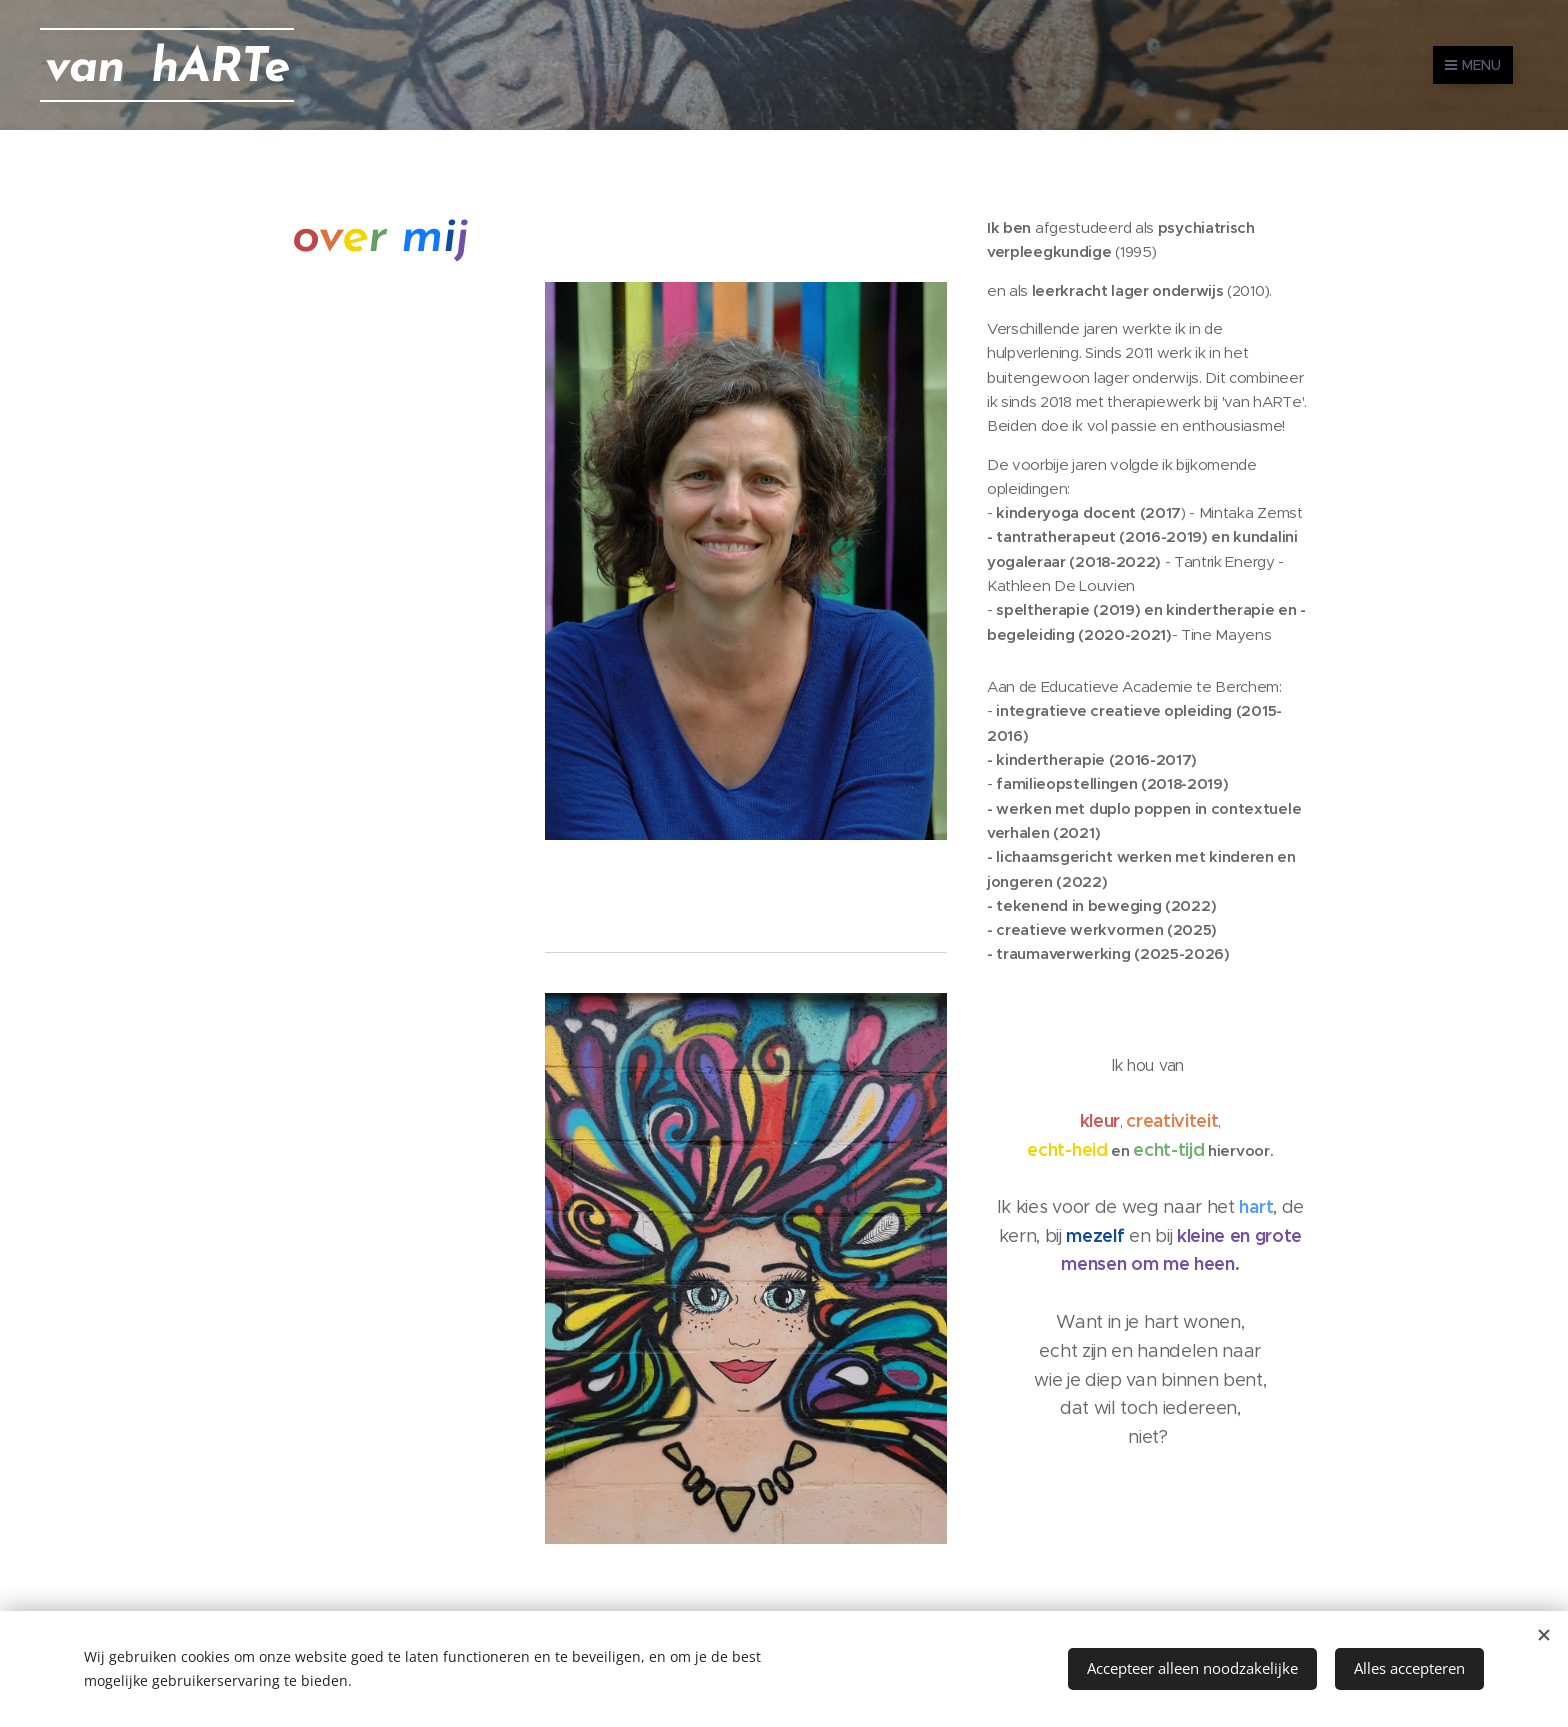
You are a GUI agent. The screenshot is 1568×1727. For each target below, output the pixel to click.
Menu (1473, 65)
